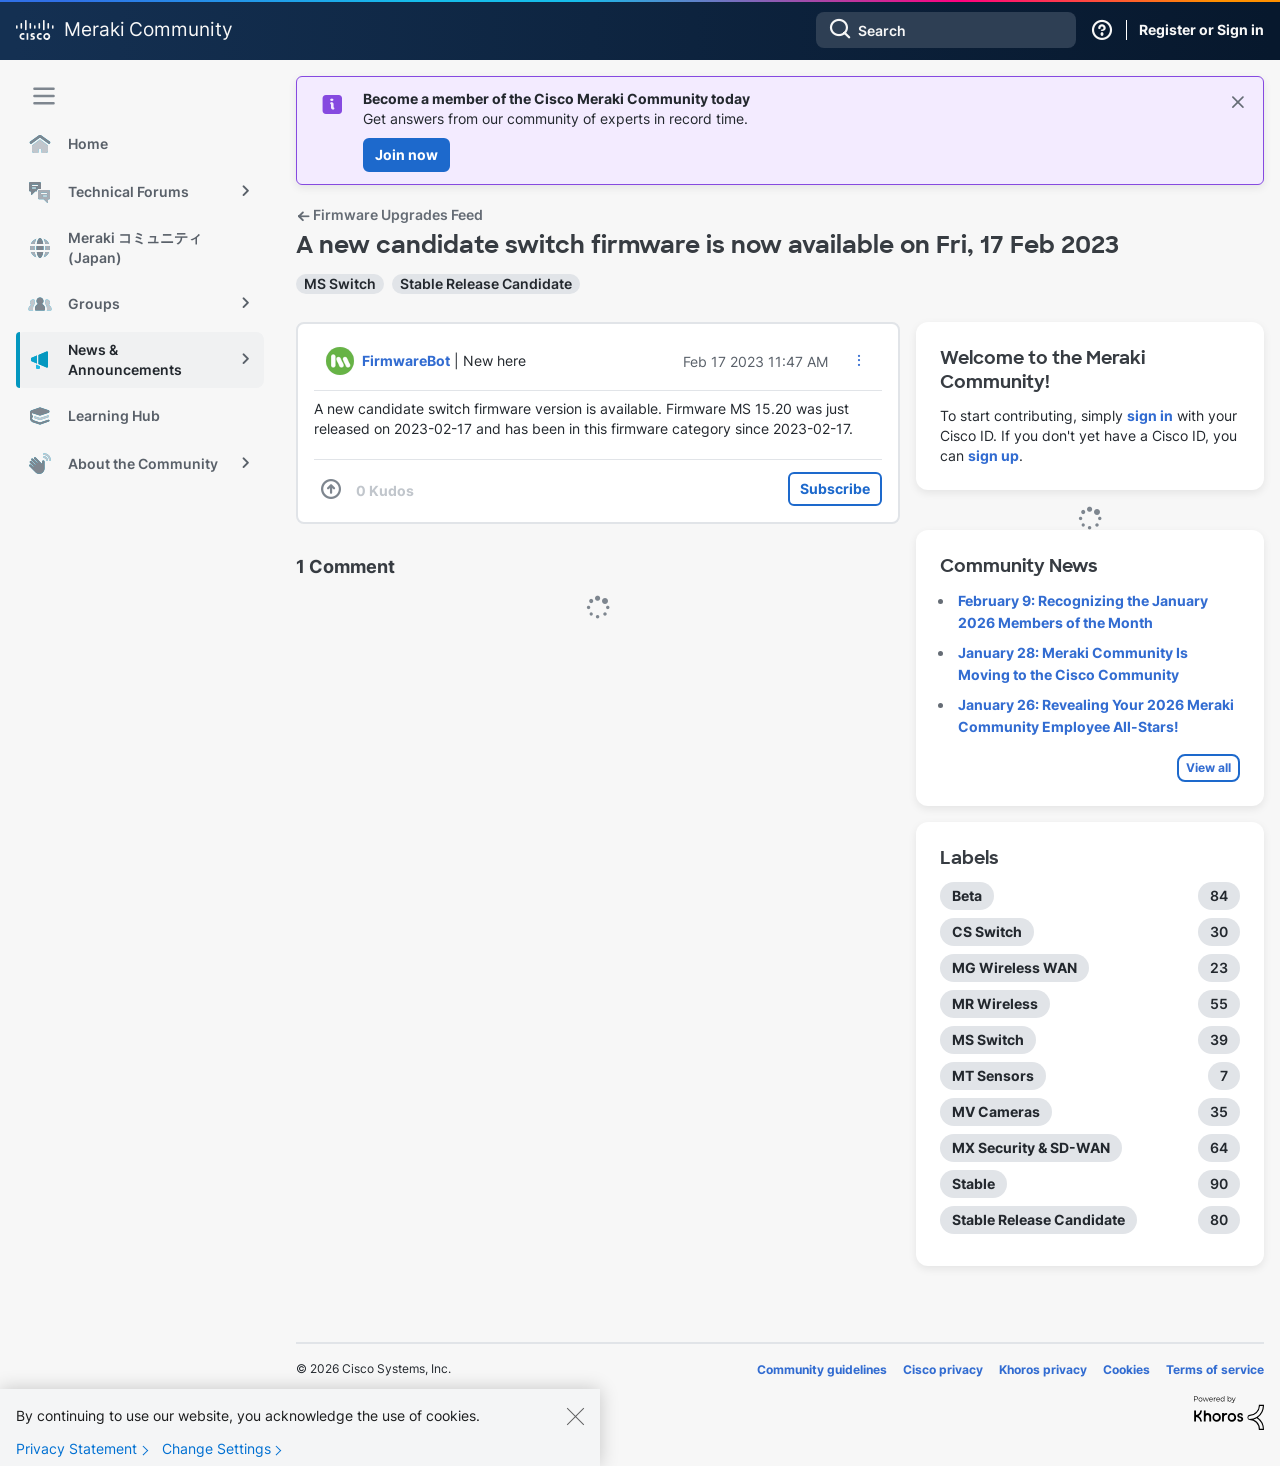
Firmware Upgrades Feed (389, 214)
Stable (973, 1183)
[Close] (575, 1427)
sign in (1150, 415)
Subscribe (835, 488)
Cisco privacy (943, 1369)
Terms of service (1215, 1369)
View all (1208, 767)
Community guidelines (822, 1369)
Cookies (1126, 1369)
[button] (859, 360)
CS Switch (987, 931)
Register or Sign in (1201, 29)
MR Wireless (995, 1003)
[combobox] (946, 30)
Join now (406, 154)
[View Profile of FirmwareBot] (406, 360)
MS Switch (340, 283)
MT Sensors (993, 1075)
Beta (967, 895)
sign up (993, 455)
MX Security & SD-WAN (1031, 1147)
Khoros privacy (1043, 1369)
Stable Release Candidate (486, 283)
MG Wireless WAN (1014, 967)
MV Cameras (996, 1111)
